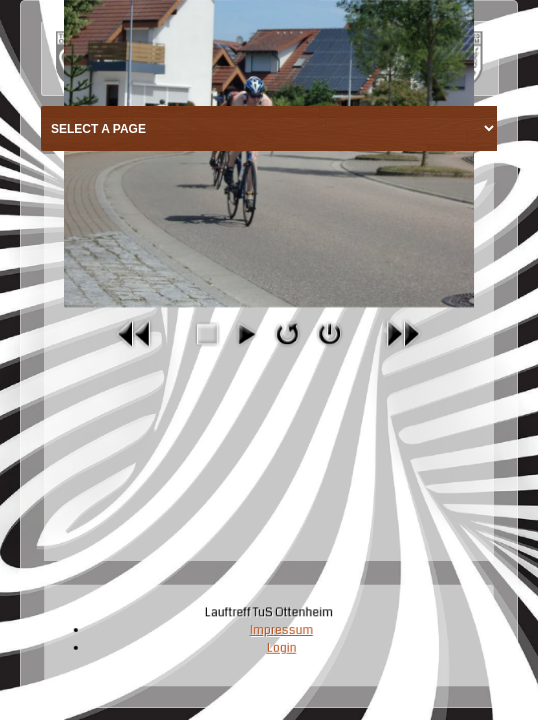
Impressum (281, 631)
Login (281, 648)
